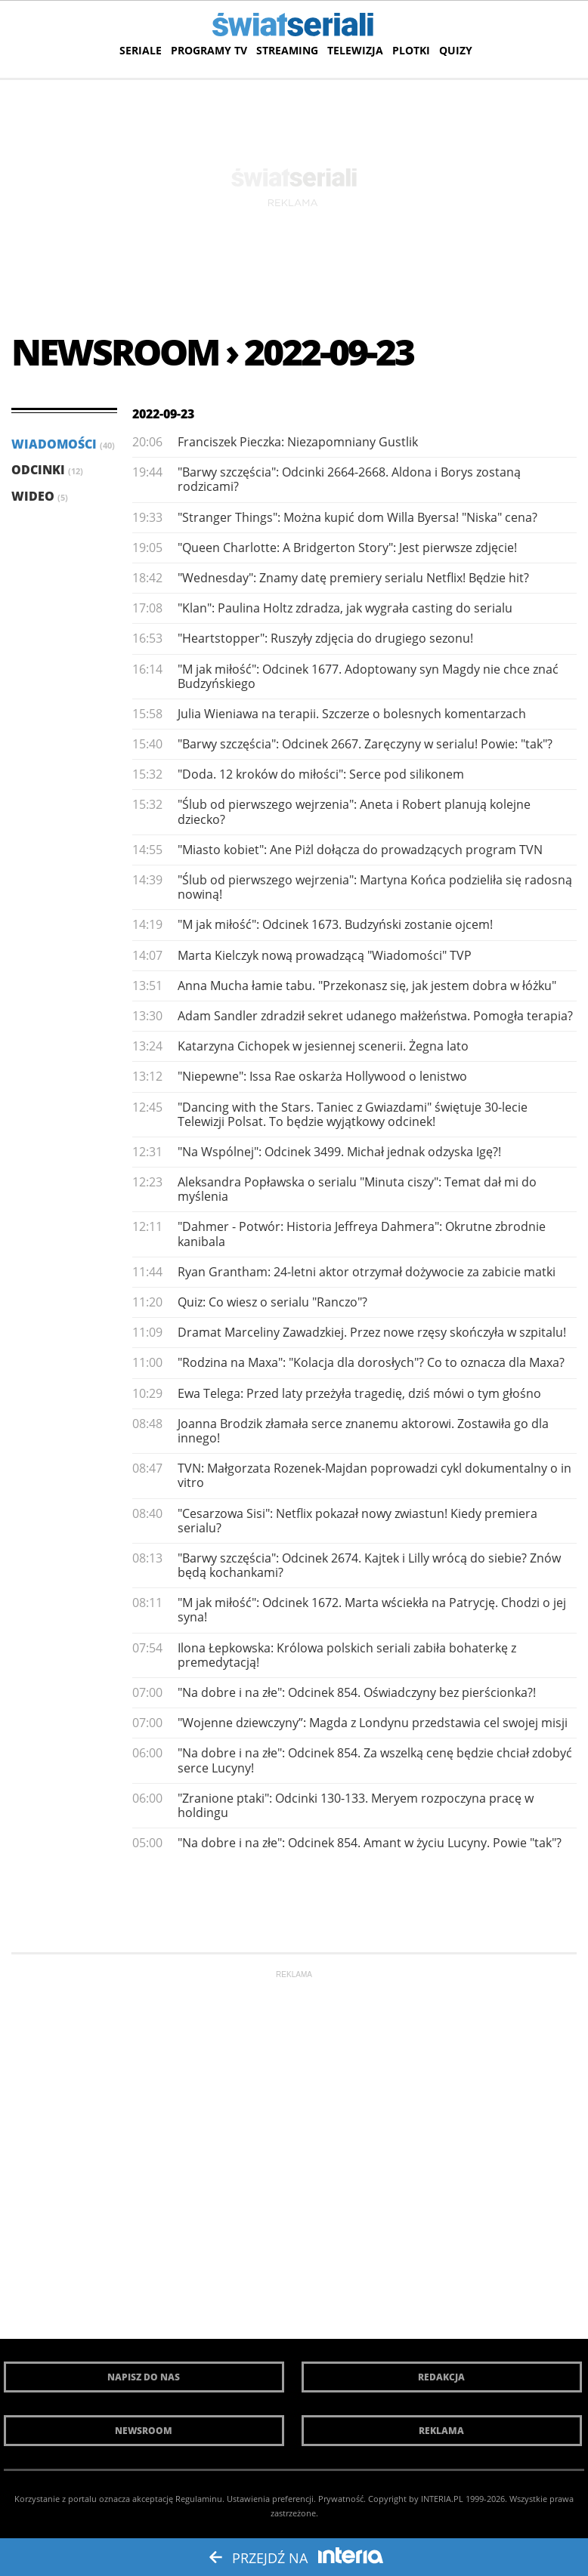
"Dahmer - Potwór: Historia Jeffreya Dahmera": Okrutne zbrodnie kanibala (362, 1233)
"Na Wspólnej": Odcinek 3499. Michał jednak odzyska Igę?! (339, 1151)
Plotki (411, 50)
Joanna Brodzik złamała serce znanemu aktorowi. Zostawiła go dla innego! (363, 1430)
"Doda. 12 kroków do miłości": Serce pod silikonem (321, 774)
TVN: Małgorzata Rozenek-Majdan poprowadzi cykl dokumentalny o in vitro (374, 1475)
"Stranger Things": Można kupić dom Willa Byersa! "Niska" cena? (357, 517)
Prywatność (341, 2498)
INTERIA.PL (442, 2498)
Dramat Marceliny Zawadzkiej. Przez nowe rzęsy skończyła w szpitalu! (372, 1332)
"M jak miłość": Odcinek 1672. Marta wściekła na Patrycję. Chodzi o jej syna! (372, 1609)
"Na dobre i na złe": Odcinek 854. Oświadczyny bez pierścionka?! (357, 1692)
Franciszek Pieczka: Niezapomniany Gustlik (298, 441)
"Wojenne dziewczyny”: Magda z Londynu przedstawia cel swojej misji (373, 1722)
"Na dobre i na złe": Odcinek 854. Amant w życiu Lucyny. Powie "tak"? (370, 1842)
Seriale (140, 50)
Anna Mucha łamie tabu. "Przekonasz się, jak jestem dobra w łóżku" (367, 985)
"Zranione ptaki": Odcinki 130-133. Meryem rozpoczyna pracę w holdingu (356, 1805)
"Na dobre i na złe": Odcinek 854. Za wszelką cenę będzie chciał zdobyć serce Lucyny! (375, 1760)
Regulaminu (198, 2498)
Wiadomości (63, 444)
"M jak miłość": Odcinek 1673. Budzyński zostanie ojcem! (335, 924)
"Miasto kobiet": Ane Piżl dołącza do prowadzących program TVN (360, 849)
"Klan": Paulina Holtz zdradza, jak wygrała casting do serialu (345, 608)
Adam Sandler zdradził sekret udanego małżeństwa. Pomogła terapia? (375, 1015)
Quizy (455, 50)
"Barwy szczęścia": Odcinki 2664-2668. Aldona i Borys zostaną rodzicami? (349, 479)
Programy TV (209, 50)
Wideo (39, 496)
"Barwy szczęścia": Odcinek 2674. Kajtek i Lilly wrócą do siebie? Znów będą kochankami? (369, 1565)
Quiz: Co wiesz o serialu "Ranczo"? (272, 1302)
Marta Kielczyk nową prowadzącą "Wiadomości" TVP (325, 955)
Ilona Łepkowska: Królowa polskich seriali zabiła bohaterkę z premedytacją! (347, 1655)
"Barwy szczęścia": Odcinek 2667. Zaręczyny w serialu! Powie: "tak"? (365, 744)
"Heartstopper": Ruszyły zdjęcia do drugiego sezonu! (325, 638)
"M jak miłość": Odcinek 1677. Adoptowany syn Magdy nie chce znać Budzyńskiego (368, 676)
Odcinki (47, 469)
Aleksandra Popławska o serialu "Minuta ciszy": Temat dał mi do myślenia (357, 1189)
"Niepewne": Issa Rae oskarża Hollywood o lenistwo (322, 1076)
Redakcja (441, 2377)
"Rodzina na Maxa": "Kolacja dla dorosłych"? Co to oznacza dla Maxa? (371, 1362)
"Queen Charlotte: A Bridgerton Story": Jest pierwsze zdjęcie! (347, 547)
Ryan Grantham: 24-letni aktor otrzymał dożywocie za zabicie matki (367, 1271)
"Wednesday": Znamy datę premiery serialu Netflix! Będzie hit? (353, 577)
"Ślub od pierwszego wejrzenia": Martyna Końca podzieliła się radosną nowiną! (375, 887)
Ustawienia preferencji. (271, 2498)
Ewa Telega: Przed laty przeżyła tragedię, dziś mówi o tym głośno (359, 1393)
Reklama (441, 2430)
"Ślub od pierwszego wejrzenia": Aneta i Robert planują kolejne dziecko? (354, 811)
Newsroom (143, 2430)
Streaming (287, 50)
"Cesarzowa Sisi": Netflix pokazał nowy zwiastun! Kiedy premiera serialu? (357, 1520)
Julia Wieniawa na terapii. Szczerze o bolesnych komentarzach (352, 713)
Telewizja (355, 50)
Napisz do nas (143, 2377)
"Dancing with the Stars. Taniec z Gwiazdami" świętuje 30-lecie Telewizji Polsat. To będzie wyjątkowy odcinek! (353, 1114)
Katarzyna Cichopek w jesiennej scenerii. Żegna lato (323, 1046)
